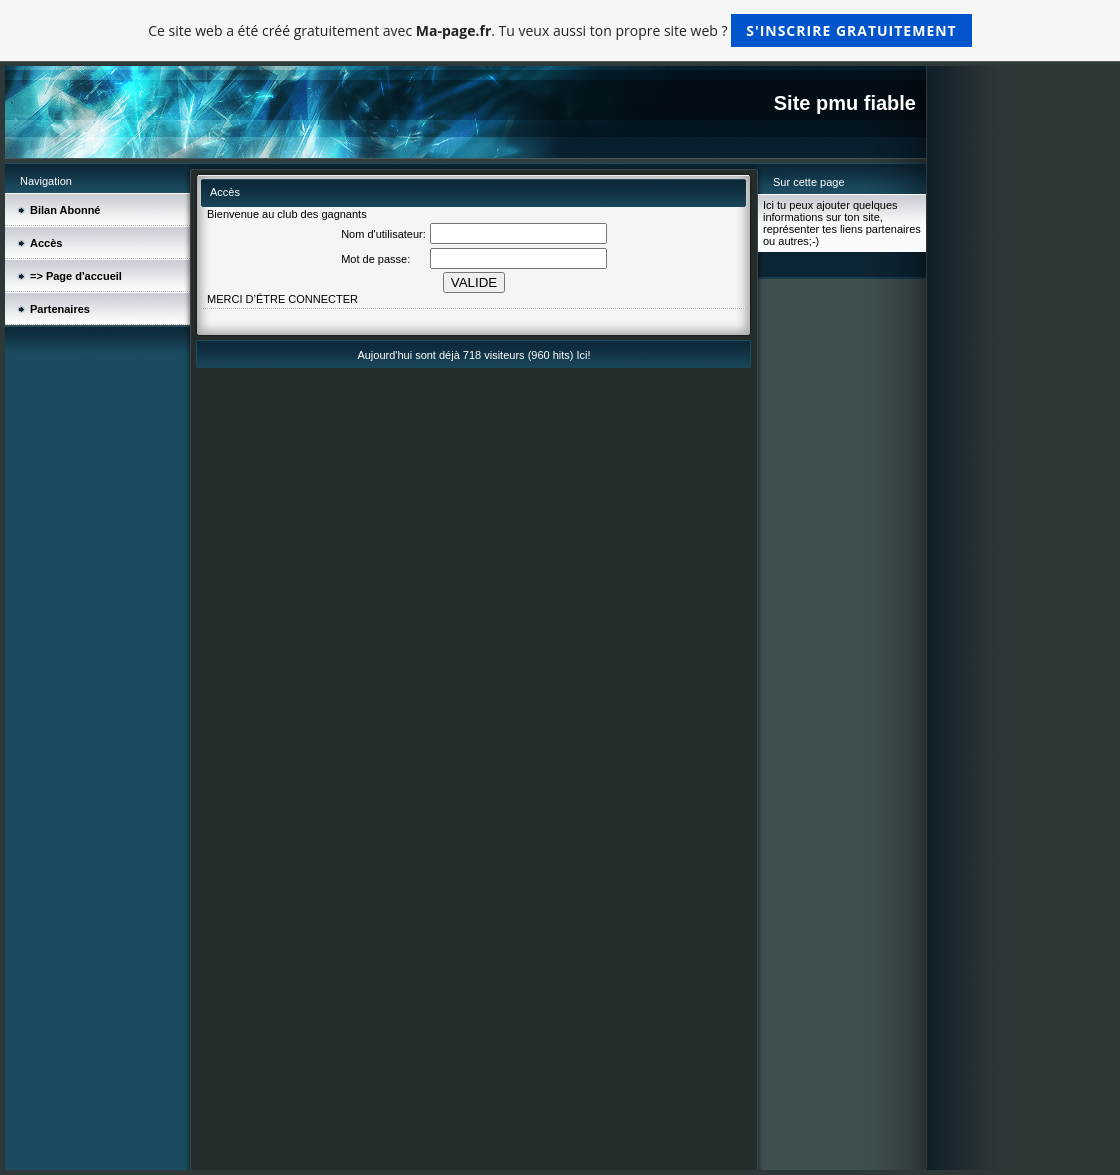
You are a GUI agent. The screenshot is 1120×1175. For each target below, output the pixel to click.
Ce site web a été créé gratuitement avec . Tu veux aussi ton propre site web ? (559, 30)
